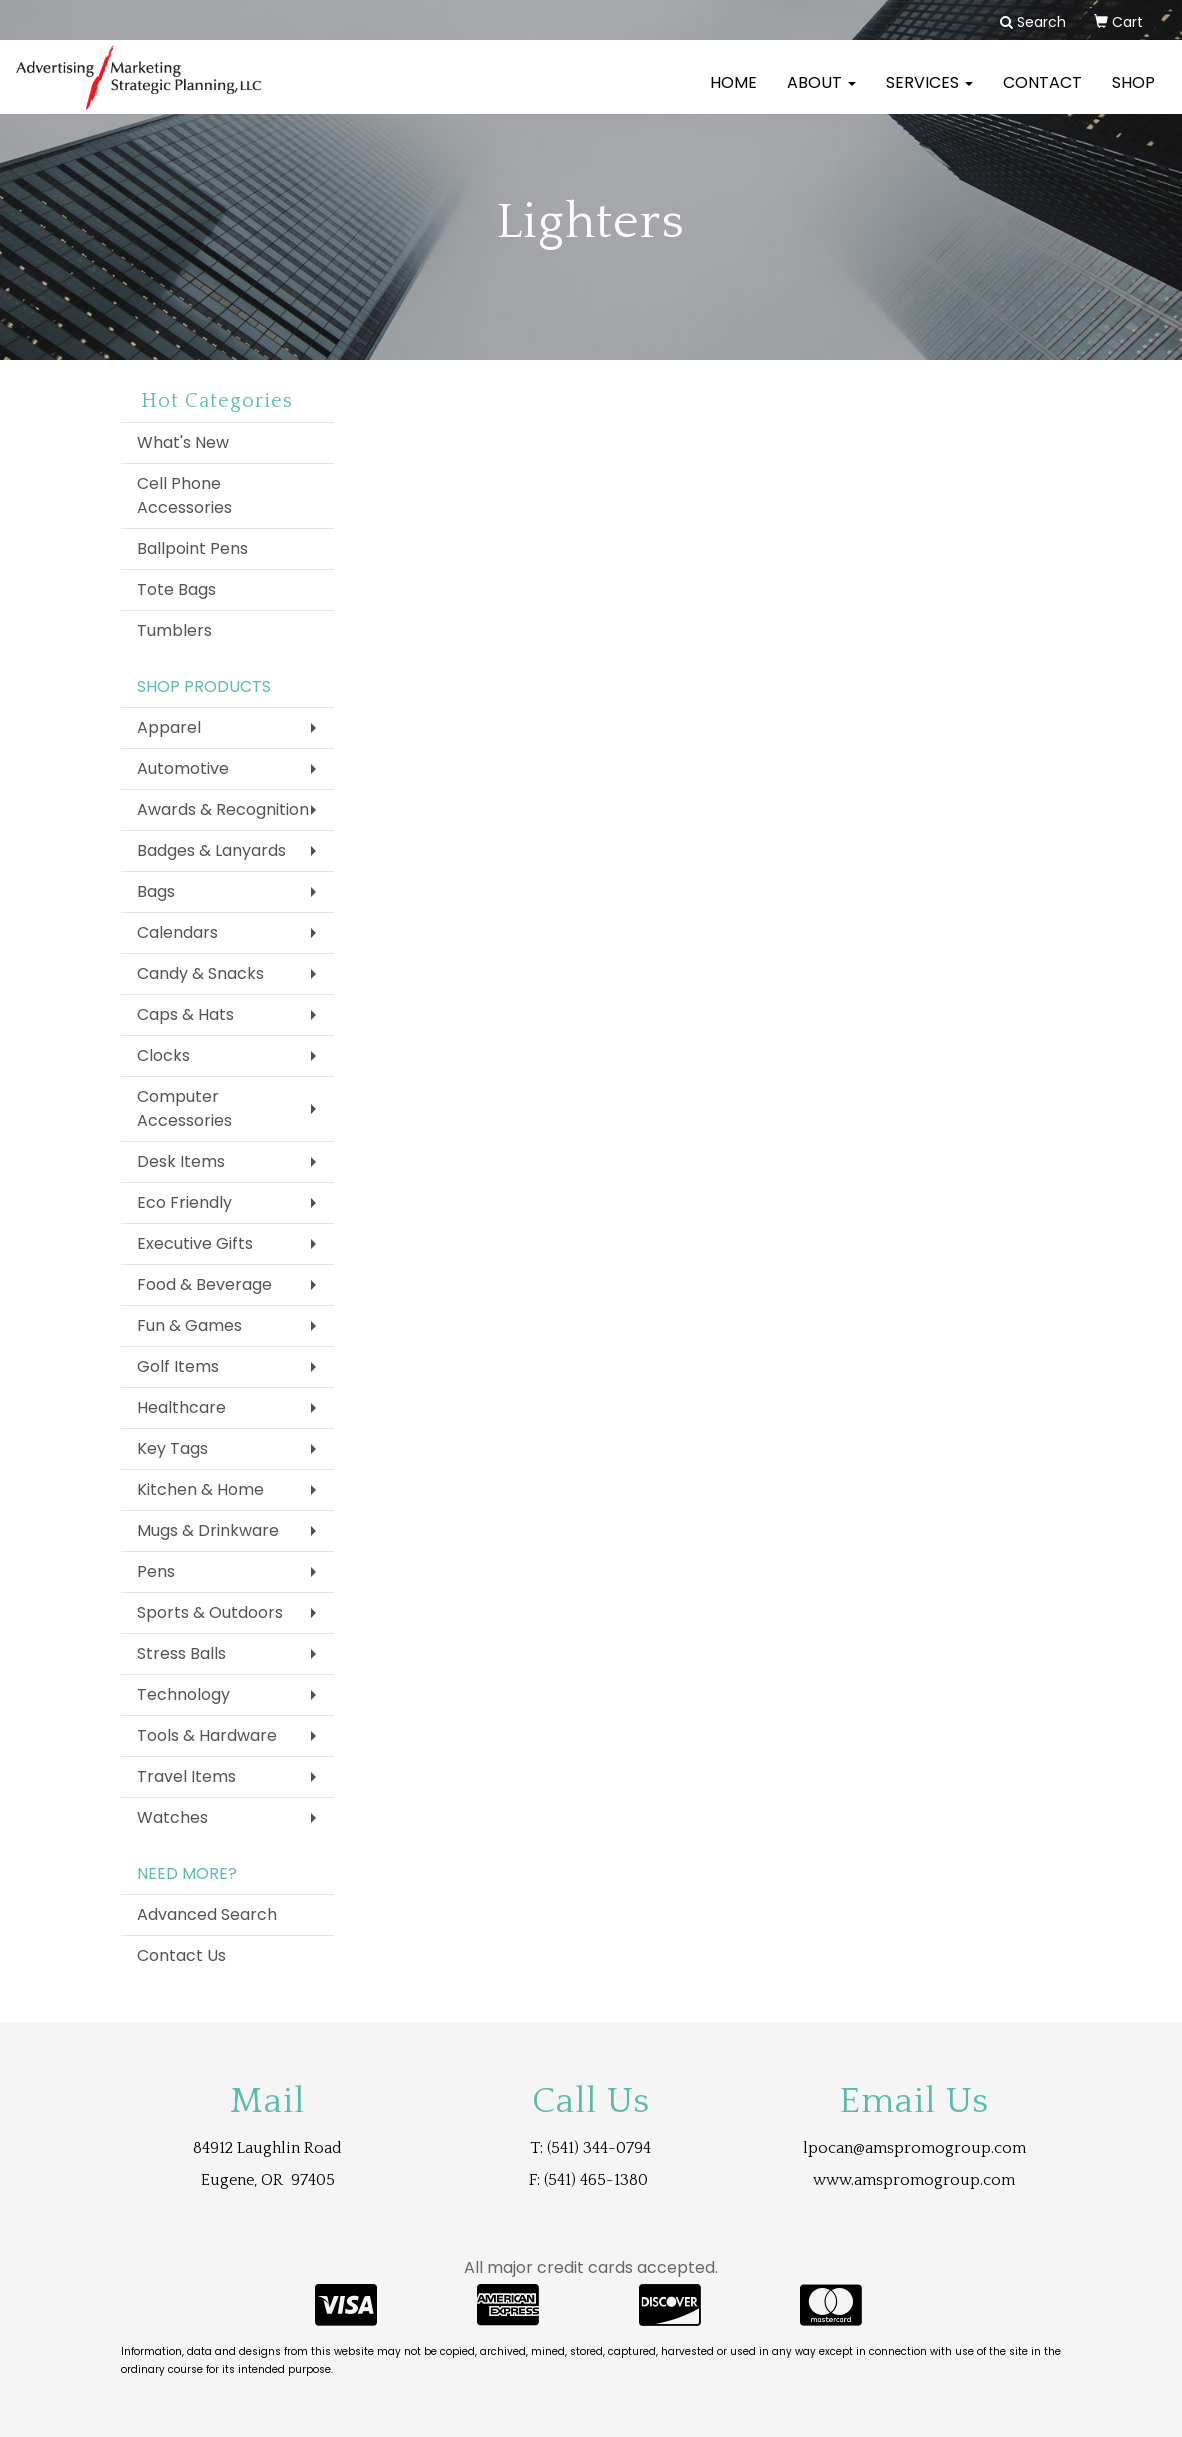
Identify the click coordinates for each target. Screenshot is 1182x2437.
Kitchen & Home (200, 1489)
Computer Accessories (184, 1108)
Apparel (169, 727)
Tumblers (174, 630)
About (821, 94)
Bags (156, 891)
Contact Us (181, 1955)
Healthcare (181, 1407)
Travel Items (186, 1776)
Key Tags (172, 1448)
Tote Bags (176, 589)
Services (929, 94)
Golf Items (178, 1366)
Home (733, 94)
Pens (156, 1571)
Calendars (177, 932)
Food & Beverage (204, 1284)
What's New (183, 442)
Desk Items (181, 1161)
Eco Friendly (184, 1202)
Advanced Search (207, 1914)
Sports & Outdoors (210, 1612)
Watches (172, 1817)
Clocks (163, 1055)
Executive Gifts (195, 1243)
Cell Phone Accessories (184, 495)
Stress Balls (181, 1653)
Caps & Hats (185, 1014)
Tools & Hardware (207, 1735)
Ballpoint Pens (192, 548)
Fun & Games (189, 1325)
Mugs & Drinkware (208, 1530)
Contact (1042, 94)
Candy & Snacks (200, 973)
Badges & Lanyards (211, 850)
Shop (1133, 94)
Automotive (183, 768)
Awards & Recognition (223, 809)
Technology (183, 1694)
